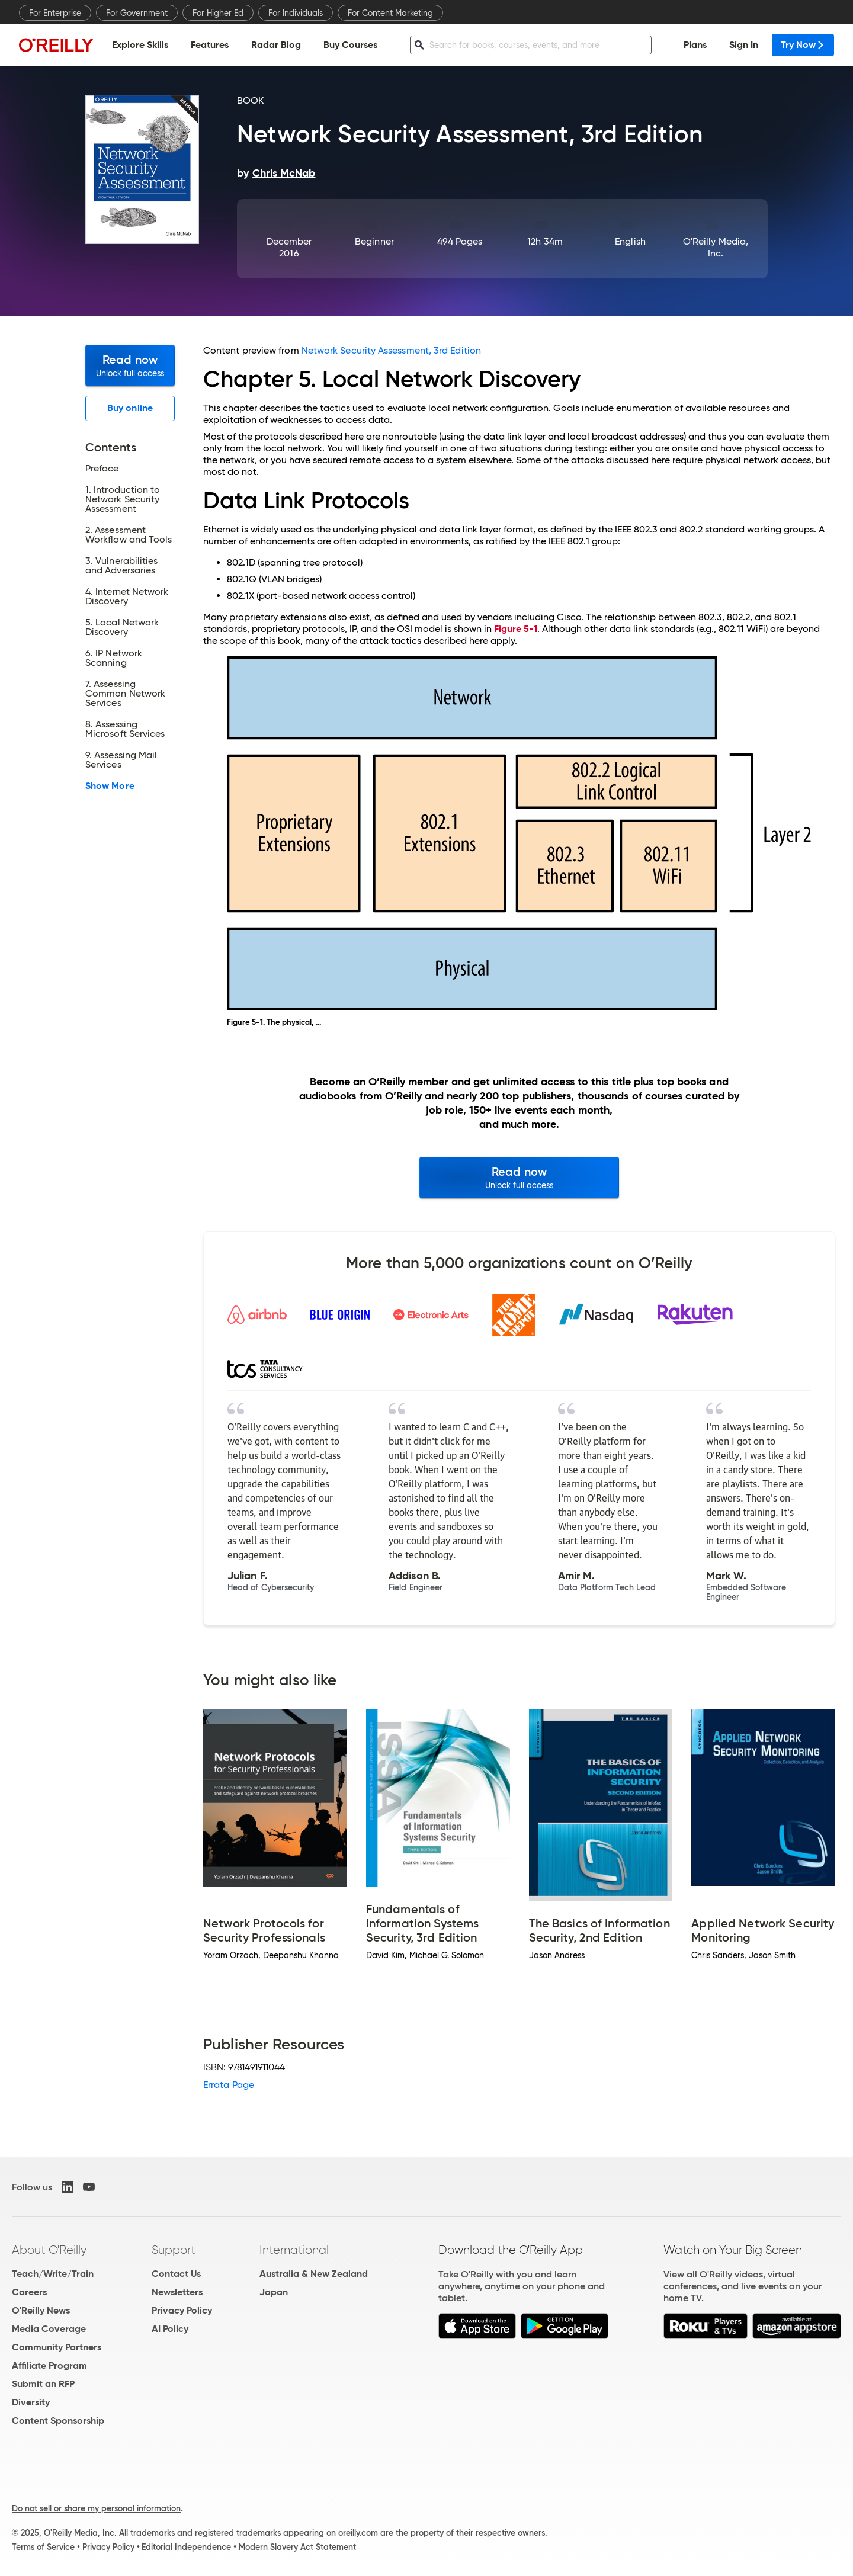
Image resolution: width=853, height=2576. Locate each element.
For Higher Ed (218, 13)
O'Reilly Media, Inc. (715, 247)
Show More (109, 786)
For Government (137, 13)
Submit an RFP (43, 2384)
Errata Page (228, 2084)
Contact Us (176, 2273)
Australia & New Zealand (313, 2273)
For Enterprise (55, 13)
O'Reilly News (41, 2310)
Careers (29, 2292)
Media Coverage (49, 2328)
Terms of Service (43, 2547)
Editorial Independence (186, 2547)
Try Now (803, 45)
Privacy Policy (182, 2310)
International (294, 2250)
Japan (273, 2292)
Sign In (743, 45)
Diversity (31, 2402)
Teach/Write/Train (53, 2273)
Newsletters (177, 2292)
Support (173, 2250)
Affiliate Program (49, 2365)
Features (210, 45)
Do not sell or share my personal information (96, 2508)
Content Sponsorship (58, 2420)
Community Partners (56, 2347)
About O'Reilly (49, 2250)
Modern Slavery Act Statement (297, 2547)
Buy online (130, 408)
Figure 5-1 (515, 629)
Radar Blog (276, 45)
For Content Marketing (390, 13)
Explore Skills (140, 45)
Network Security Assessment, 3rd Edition (391, 350)
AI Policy (170, 2328)
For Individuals (295, 13)
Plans (695, 45)
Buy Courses (350, 45)
